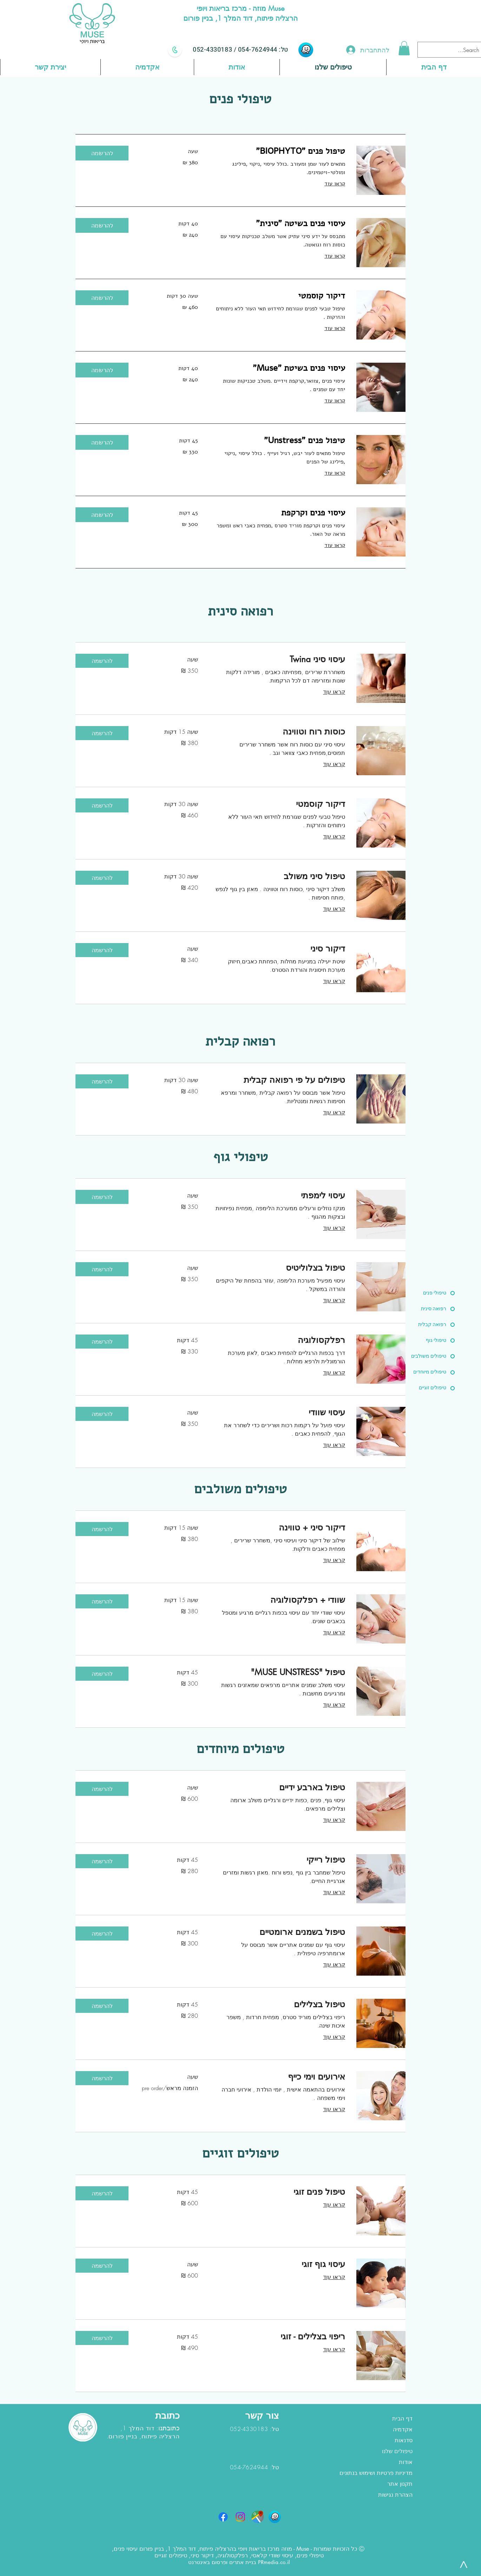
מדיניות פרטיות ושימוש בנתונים (376, 2473)
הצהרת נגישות (395, 2494)
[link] (280, 151)
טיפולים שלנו (397, 2451)
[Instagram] (240, 2517)
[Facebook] (223, 2517)
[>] (463, 2564)
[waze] (305, 49)
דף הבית (402, 2418)
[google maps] (257, 2517)
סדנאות (404, 2440)
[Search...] (456, 50)
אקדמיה (403, 2429)
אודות (406, 2462)
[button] (404, 48)
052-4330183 (213, 49)
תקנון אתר (400, 2484)
